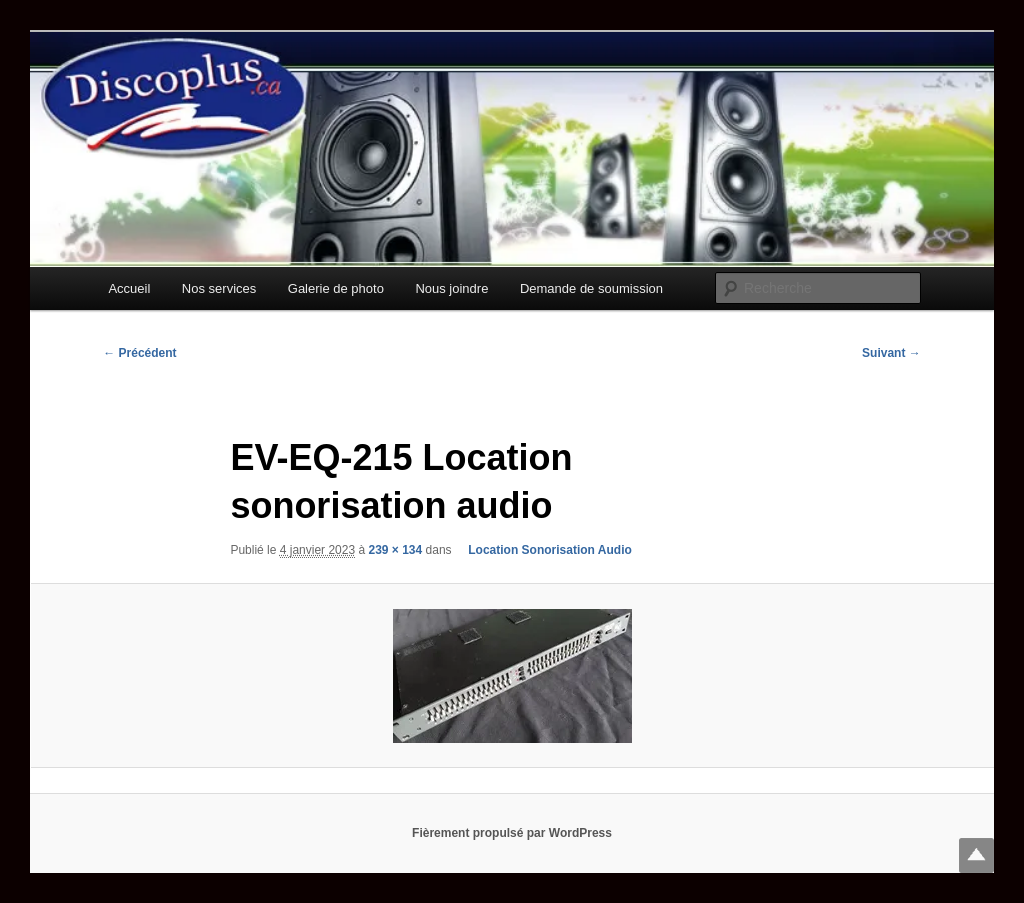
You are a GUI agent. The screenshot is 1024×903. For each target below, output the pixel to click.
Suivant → (891, 353)
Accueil (129, 288)
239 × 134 (395, 550)
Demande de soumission (591, 288)
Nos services (219, 288)
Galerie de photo (336, 288)
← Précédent (139, 353)
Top (976, 855)
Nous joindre (451, 288)
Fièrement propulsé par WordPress (512, 833)
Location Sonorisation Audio (543, 550)
